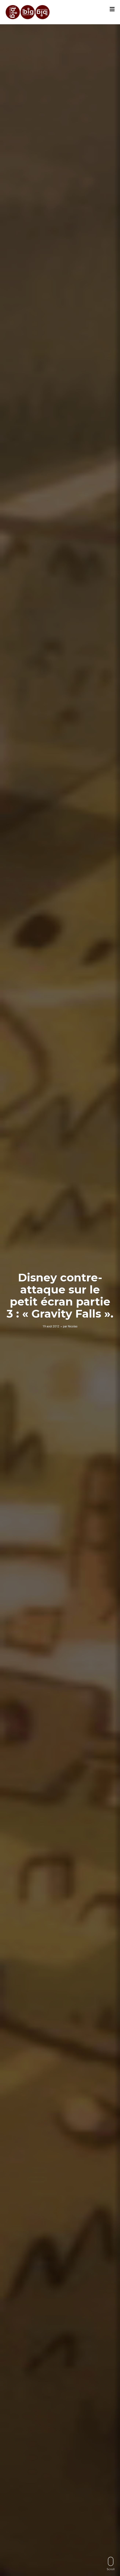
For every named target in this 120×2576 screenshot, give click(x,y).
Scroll (111, 2564)
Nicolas (72, 1326)
